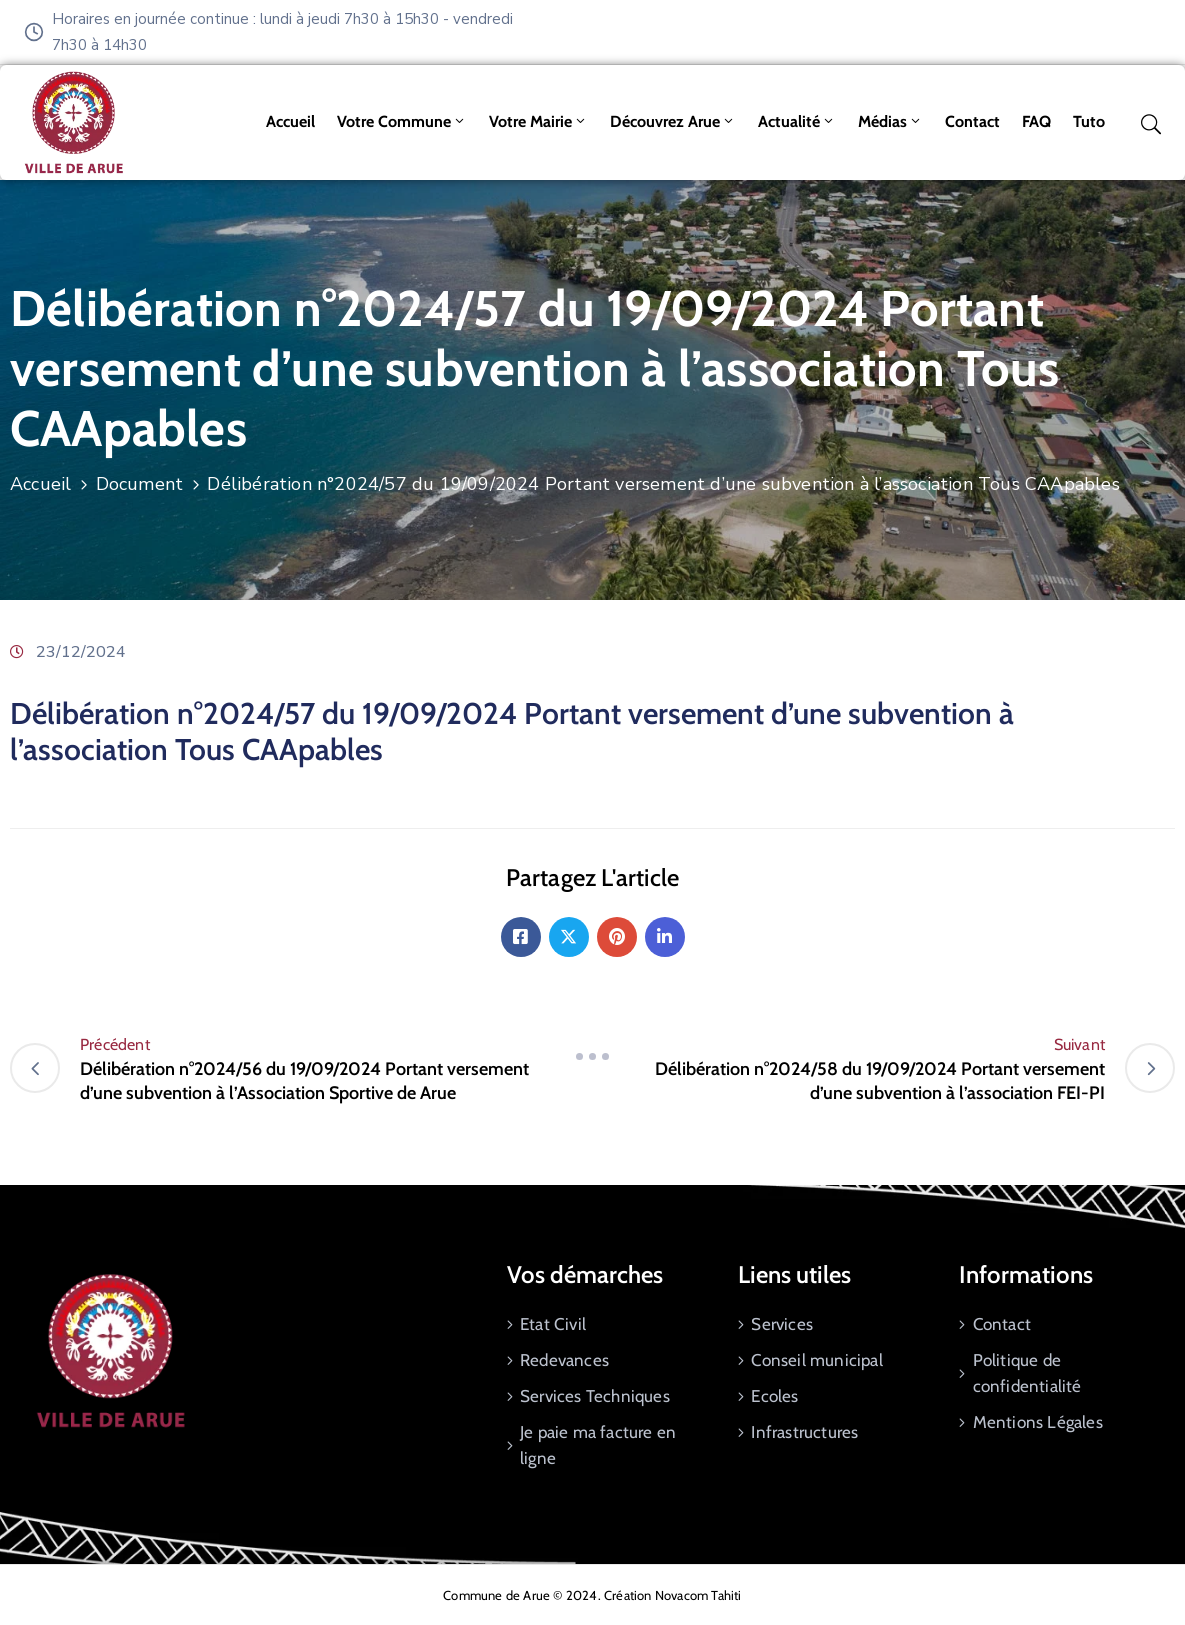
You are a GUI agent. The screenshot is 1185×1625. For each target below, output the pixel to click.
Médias (890, 121)
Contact (972, 121)
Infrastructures (804, 1432)
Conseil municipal (816, 1360)
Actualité (797, 121)
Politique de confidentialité (1027, 1373)
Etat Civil (553, 1324)
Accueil (290, 121)
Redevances (564, 1360)
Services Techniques (595, 1396)
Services (782, 1324)
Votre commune (402, 121)
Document (140, 484)
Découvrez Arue (673, 121)
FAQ (1036, 121)
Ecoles (774, 1396)
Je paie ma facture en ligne (598, 1445)
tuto (1089, 121)
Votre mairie (538, 121)
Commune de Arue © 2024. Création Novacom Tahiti (592, 1595)
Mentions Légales (1038, 1422)
